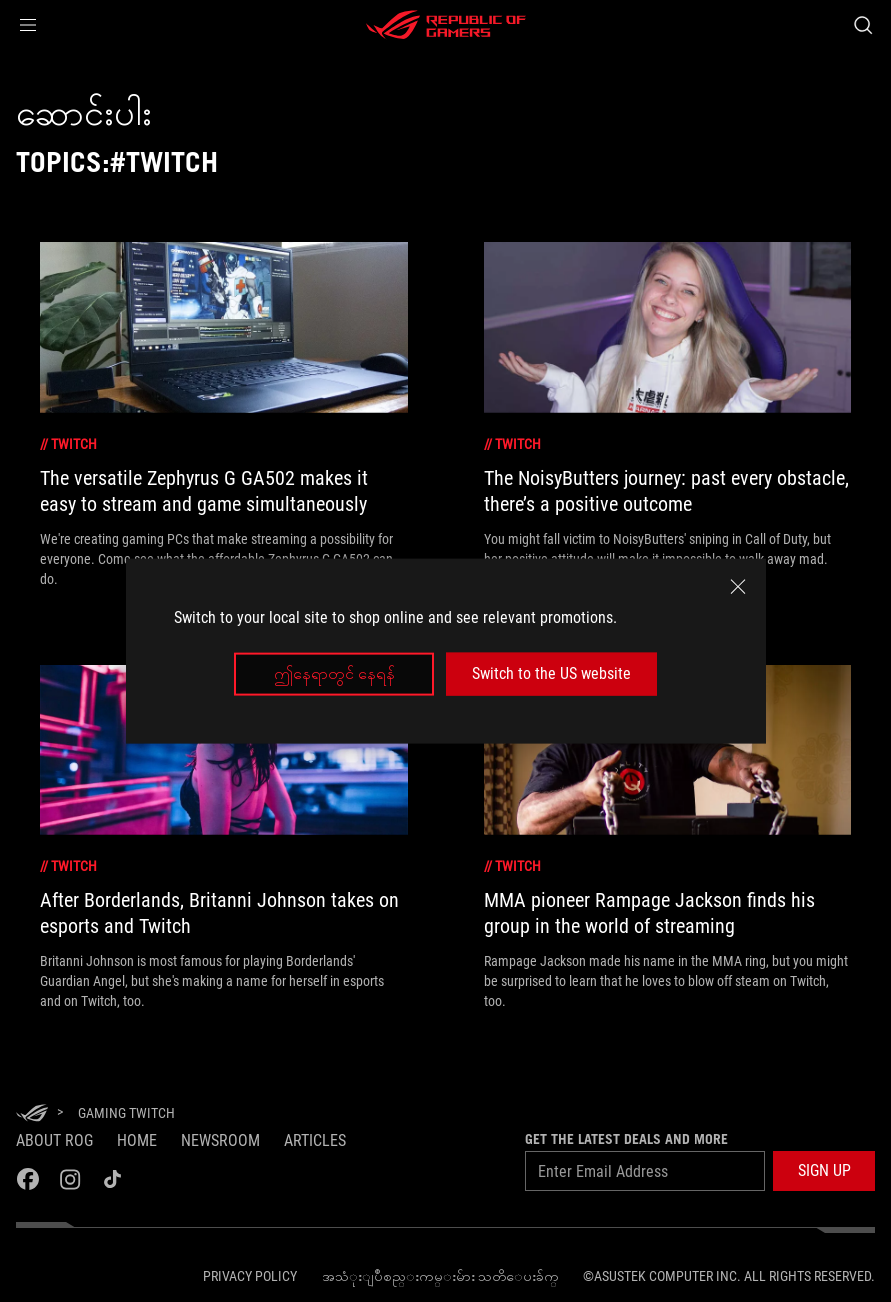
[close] (738, 587)
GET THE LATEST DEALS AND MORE (626, 1139)
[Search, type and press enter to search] (863, 25)
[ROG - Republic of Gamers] (446, 25)
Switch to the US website (551, 673)
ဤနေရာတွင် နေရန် (334, 673)
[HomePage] (32, 1114)
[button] (28, 25)
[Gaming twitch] (126, 1113)
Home (137, 1140)
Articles (315, 1140)
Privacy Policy (250, 1276)
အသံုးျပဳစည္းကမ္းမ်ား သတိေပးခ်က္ (440, 1276)
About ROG (54, 1140)
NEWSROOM (220, 1140)
